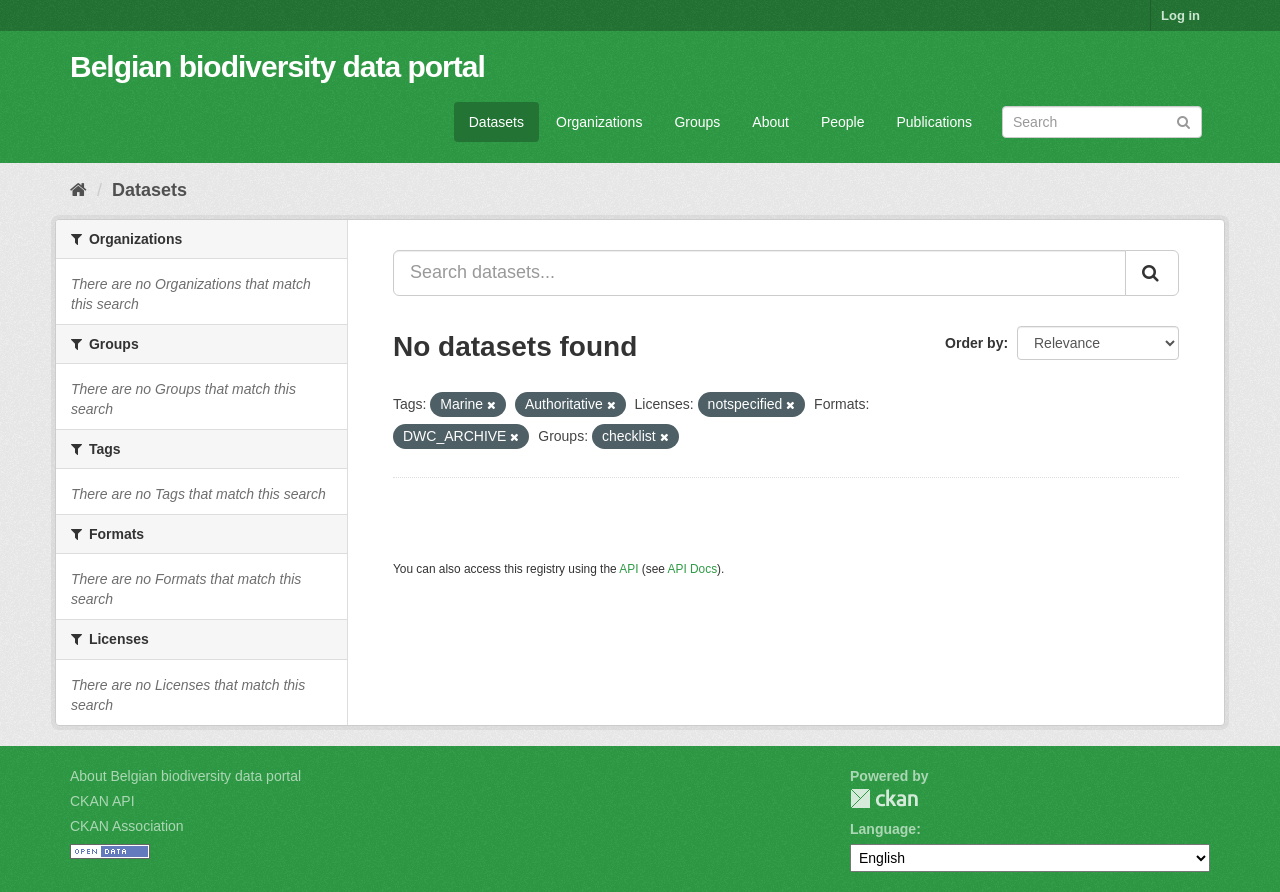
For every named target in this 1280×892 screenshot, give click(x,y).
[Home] (78, 190)
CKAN (884, 798)
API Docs (693, 569)
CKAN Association (127, 826)
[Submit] (1183, 120)
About (770, 122)
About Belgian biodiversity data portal (185, 776)
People (843, 122)
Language (883, 829)
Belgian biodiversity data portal (277, 66)
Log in (1180, 15)
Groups (697, 122)
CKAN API (102, 801)
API (628, 569)
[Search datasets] (1102, 122)
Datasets (496, 122)
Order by (974, 343)
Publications (935, 122)
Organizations (599, 122)
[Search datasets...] (759, 273)
